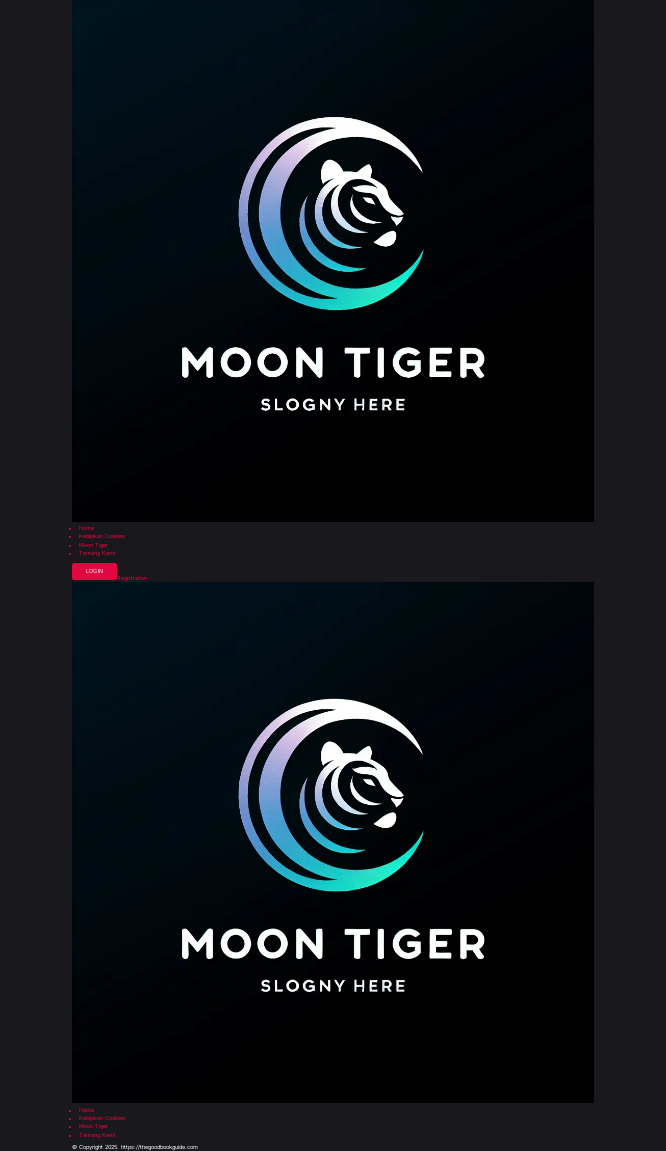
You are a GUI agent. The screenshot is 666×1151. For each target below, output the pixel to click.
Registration (132, 578)
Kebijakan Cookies (102, 536)
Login (94, 571)
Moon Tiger (93, 545)
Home (86, 528)
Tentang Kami (97, 553)
